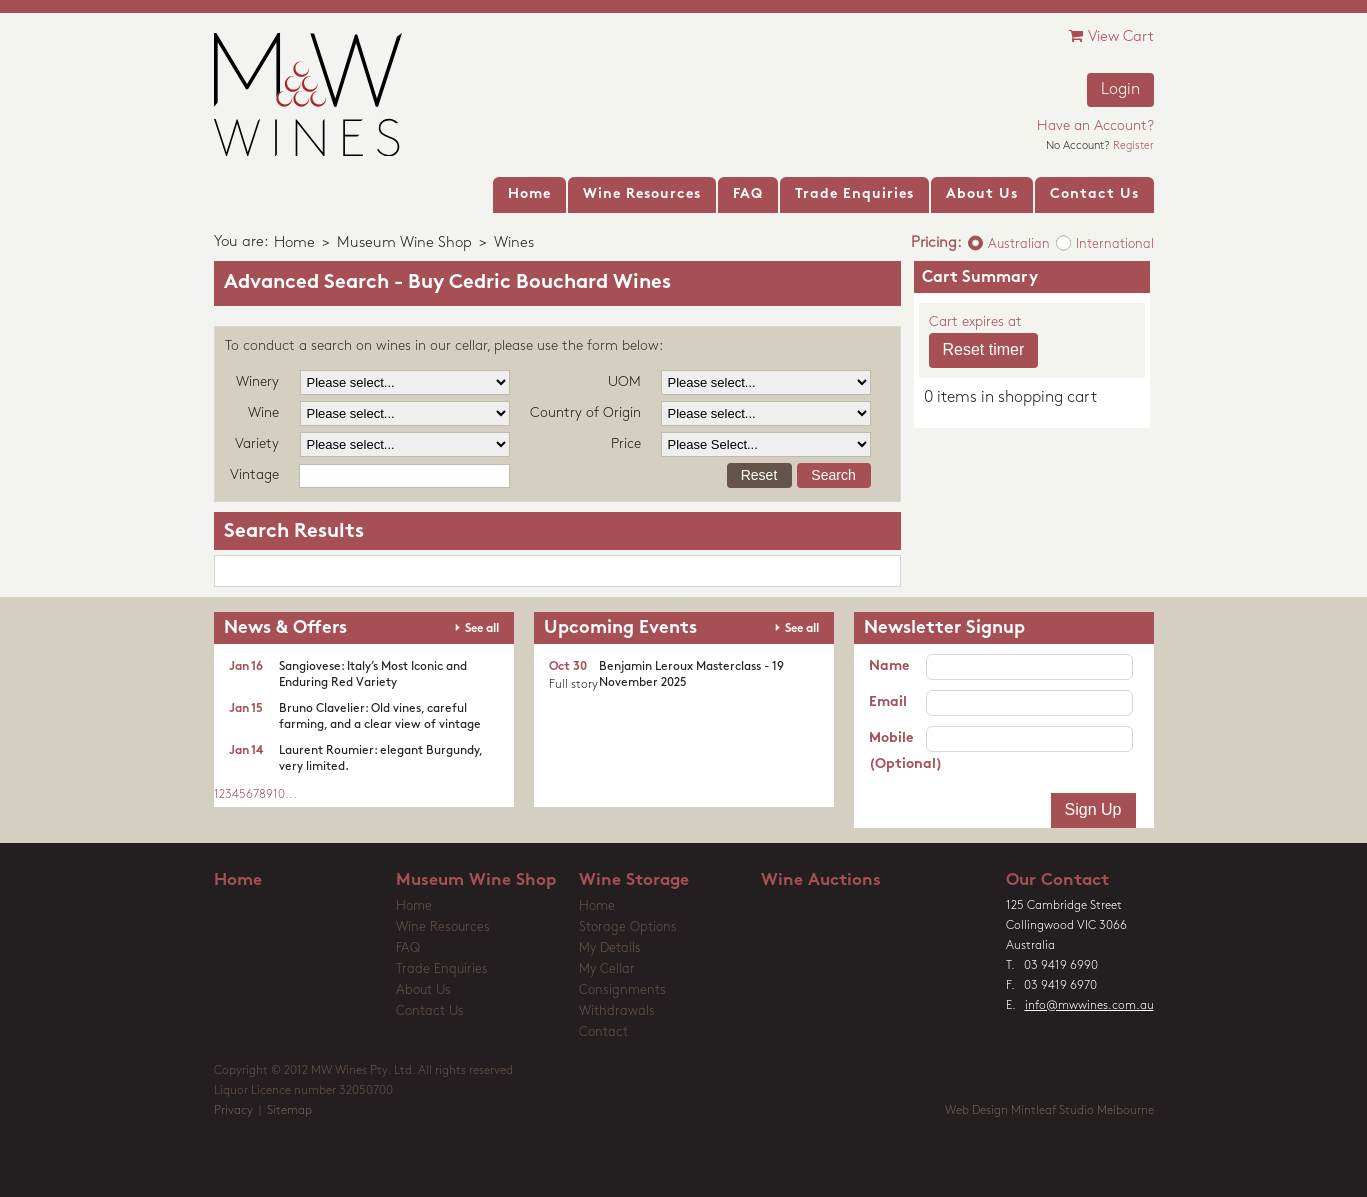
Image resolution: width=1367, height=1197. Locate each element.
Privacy (233, 1111)
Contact (603, 1032)
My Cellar (607, 969)
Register (1133, 146)
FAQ (408, 948)
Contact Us (430, 1011)
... (291, 795)
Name (889, 666)
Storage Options (628, 927)
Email (888, 702)
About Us (423, 990)
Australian (1019, 244)
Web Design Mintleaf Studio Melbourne (1049, 1111)
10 (279, 795)
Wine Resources (443, 927)
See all (482, 629)
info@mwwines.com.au (1089, 1006)
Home (294, 243)
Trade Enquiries (442, 969)
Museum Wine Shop (404, 243)
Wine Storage (634, 880)
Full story (573, 685)
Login (1120, 90)
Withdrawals (617, 1011)
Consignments (622, 990)
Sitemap (289, 1111)
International (1115, 244)
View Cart (1111, 36)
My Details (610, 948)
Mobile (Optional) (897, 751)
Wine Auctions (821, 880)
